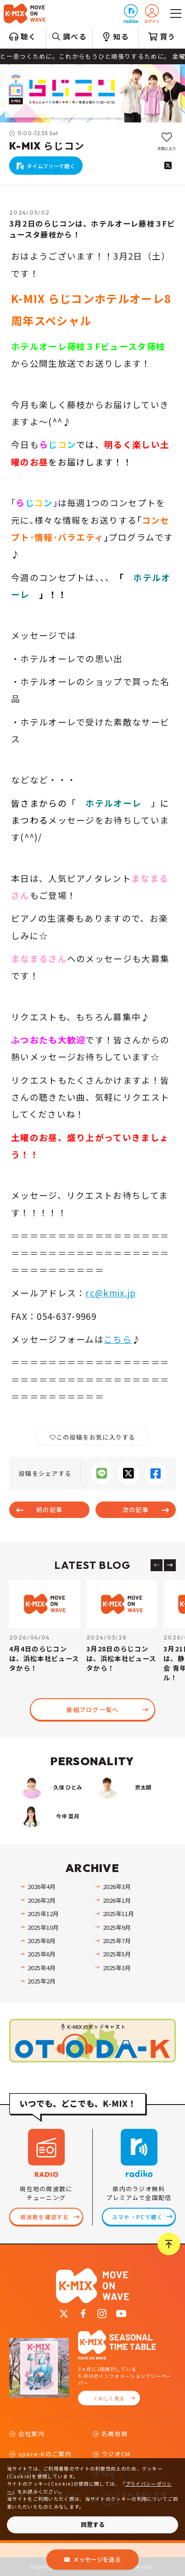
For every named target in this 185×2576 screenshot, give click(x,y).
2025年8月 (42, 1940)
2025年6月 (42, 1954)
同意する (93, 2524)
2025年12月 (43, 1913)
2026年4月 (42, 1886)
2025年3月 (117, 1967)
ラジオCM (116, 2453)
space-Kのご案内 (45, 2453)
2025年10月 (43, 1927)
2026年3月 (117, 1886)
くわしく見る (108, 2398)
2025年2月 (42, 1981)
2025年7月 (117, 1940)
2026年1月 (117, 1900)
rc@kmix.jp (110, 1292)
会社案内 (31, 2433)
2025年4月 (42, 1967)
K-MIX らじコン (46, 146)
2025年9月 (117, 1927)
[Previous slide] (157, 1565)
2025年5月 (117, 1954)
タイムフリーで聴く (51, 166)
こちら (118, 1339)
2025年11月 (118, 1913)
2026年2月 (42, 1900)
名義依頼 (114, 2433)
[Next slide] (170, 1565)
